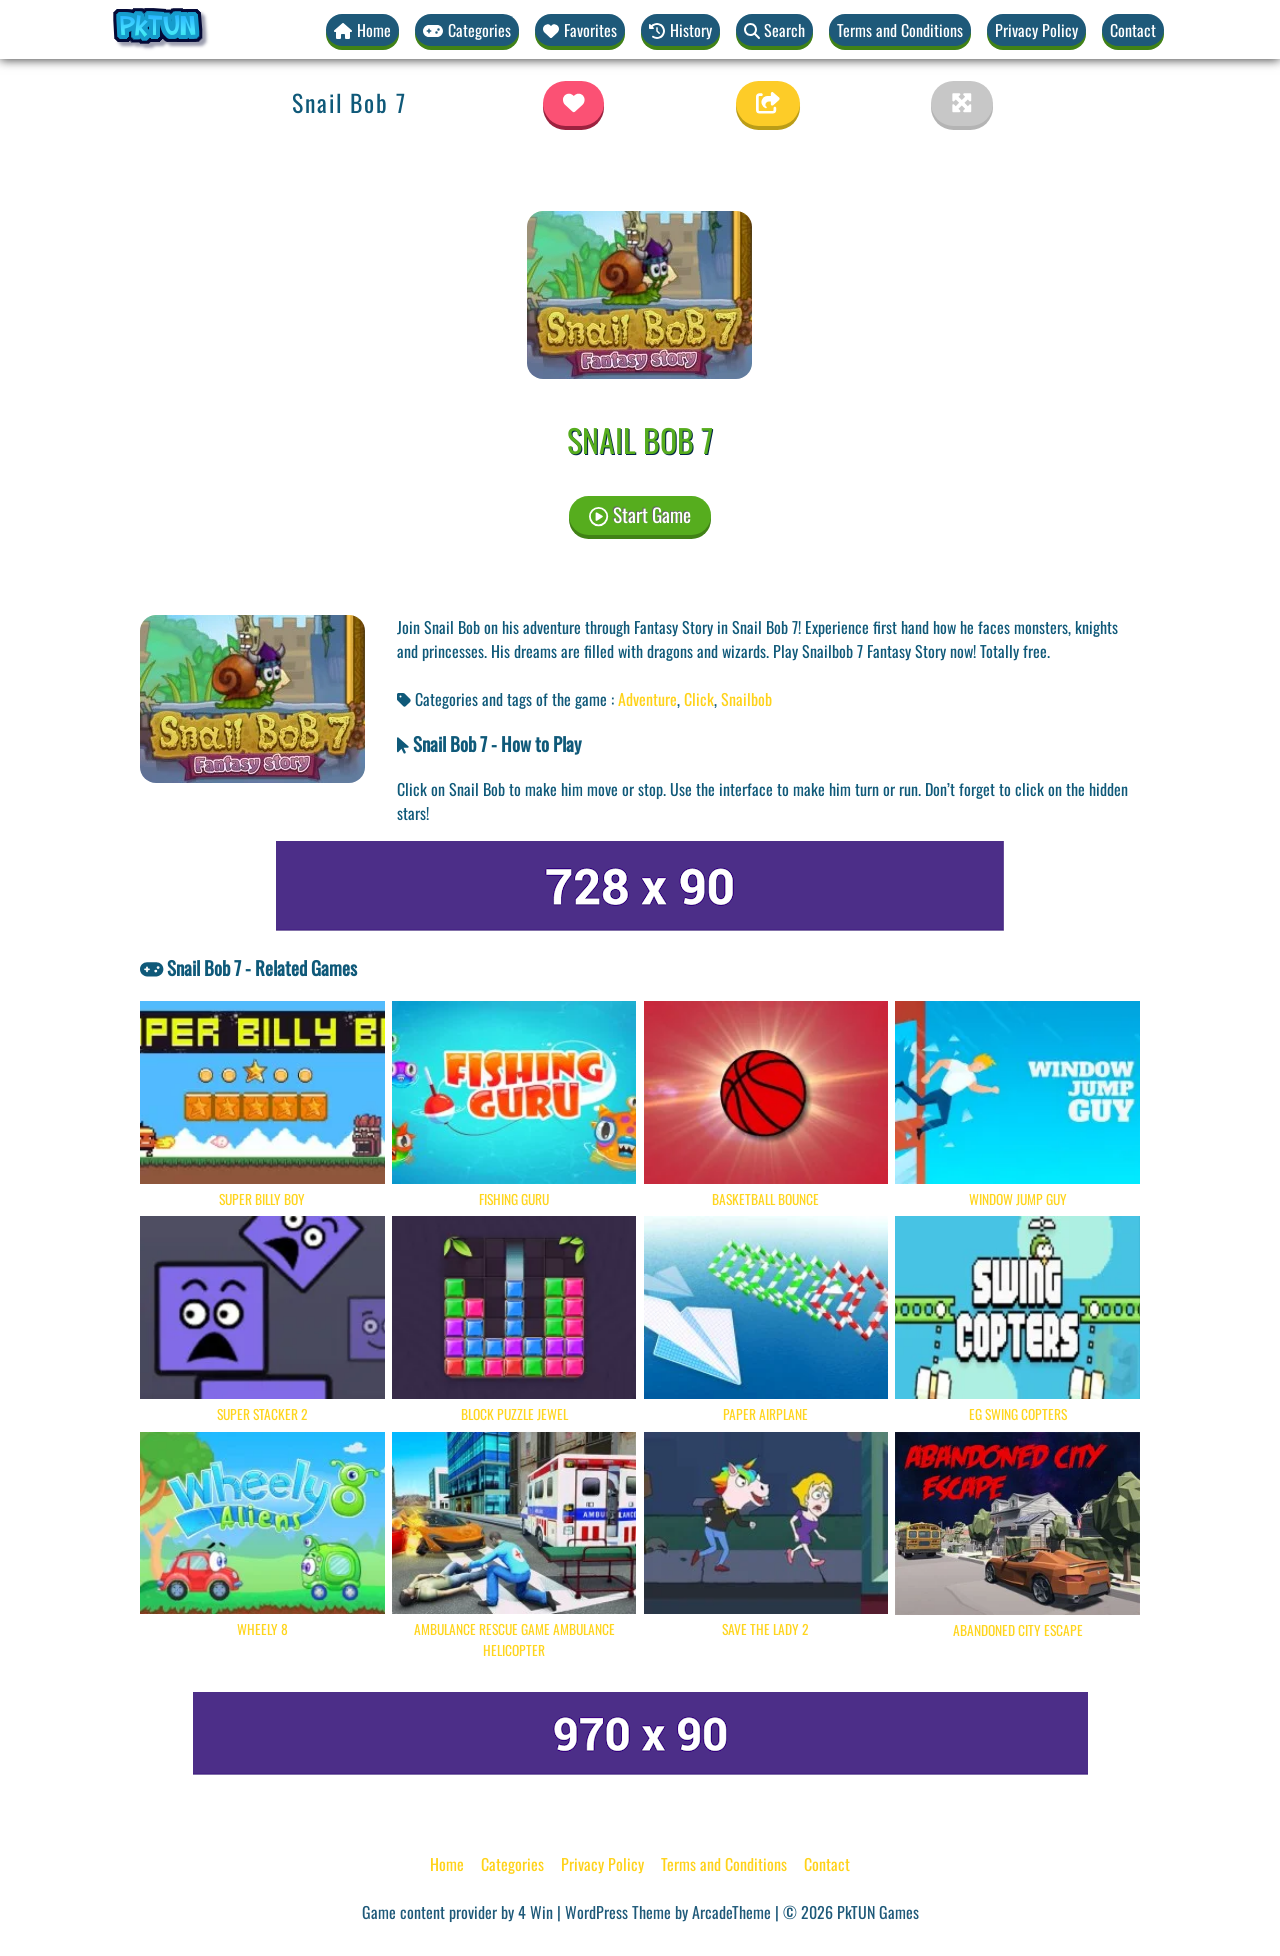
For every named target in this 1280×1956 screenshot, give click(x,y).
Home (447, 1864)
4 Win (535, 1912)
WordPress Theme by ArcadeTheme (668, 1912)
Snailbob (746, 699)
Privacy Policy (1036, 30)
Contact (1133, 30)
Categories (512, 1864)
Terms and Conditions (900, 30)
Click (699, 699)
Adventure (647, 699)
